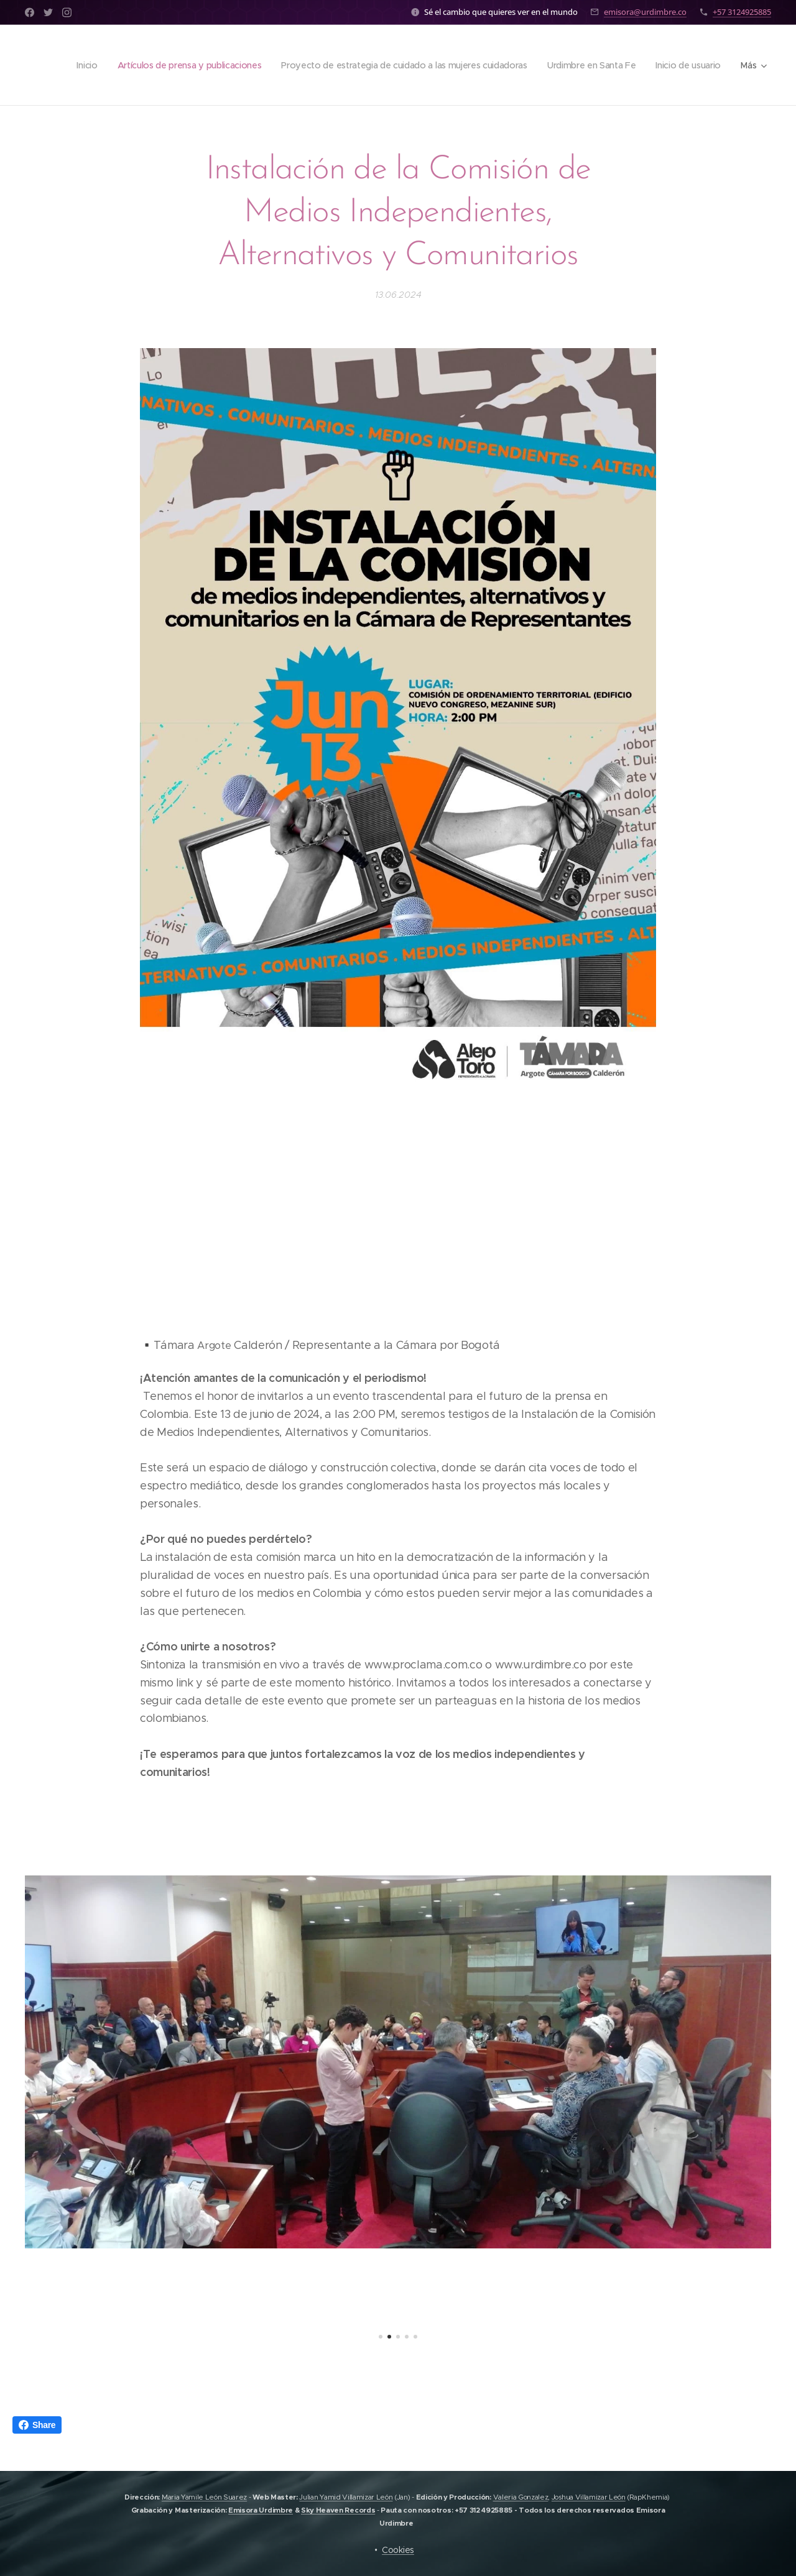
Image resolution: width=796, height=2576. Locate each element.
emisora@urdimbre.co (645, 11)
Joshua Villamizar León (589, 2497)
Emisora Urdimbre (260, 2510)
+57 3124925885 (742, 11)
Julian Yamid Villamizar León (345, 2497)
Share (37, 2425)
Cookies (398, 2549)
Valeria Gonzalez (520, 2497)
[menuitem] (71, 65)
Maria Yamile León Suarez (204, 2497)
